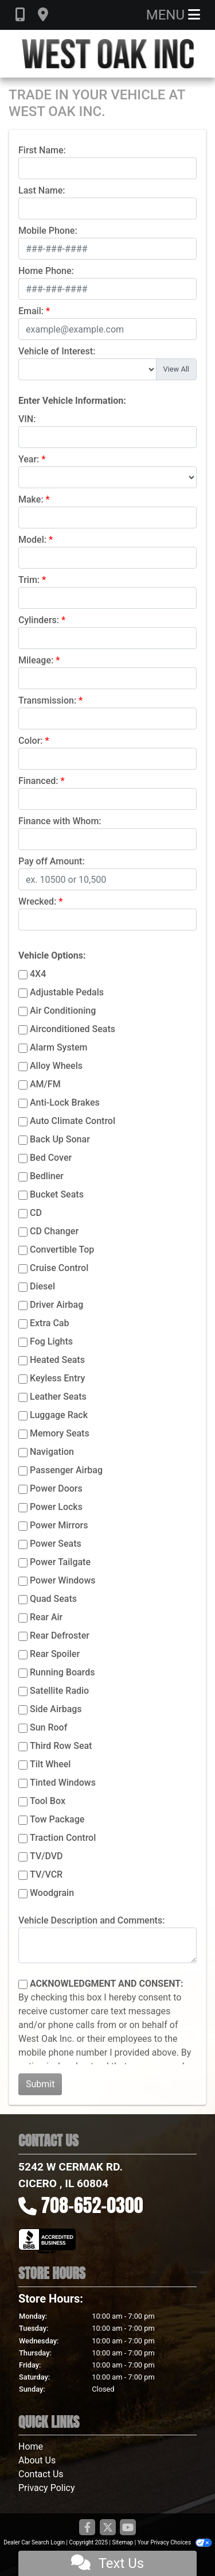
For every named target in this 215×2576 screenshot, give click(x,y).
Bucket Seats (57, 1194)
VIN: (27, 419)
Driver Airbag (56, 1304)
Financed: (38, 780)
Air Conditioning (63, 1010)
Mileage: (35, 660)
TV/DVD (46, 1856)
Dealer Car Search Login (34, 2542)
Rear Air (46, 1617)
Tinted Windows (63, 1782)
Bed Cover (51, 1157)
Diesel (42, 1286)
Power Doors (56, 1488)
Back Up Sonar (60, 1139)
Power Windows (63, 1580)
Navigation (52, 1451)
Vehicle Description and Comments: (91, 1920)
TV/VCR (46, 1874)
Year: (28, 459)
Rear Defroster (59, 1635)
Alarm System (58, 1047)
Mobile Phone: (47, 230)
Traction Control (63, 1837)
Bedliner (47, 1176)
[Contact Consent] (23, 1984)
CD (36, 1212)
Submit (40, 2084)
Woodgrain (52, 1892)
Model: (32, 539)
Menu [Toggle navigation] (173, 15)
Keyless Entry (57, 1378)
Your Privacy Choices (175, 2542)
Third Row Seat (61, 1745)
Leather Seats (58, 1396)
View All (176, 369)
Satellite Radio (59, 1690)
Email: (31, 311)
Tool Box (47, 1800)
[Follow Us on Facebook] (87, 2528)
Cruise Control (59, 1267)
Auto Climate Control (72, 1120)
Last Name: (41, 190)
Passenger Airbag (66, 1470)
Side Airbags (56, 1709)
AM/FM (45, 1084)
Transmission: (47, 700)
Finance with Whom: (59, 821)
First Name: (42, 150)
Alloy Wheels (56, 1065)
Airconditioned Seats (72, 1029)
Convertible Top (62, 1249)
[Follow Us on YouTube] (128, 2528)
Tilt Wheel (50, 1764)
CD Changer (54, 1231)
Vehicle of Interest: (56, 351)
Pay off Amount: (51, 861)
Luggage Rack (59, 1414)
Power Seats (55, 1543)
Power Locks (56, 1506)
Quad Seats (53, 1598)
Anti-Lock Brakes (65, 1102)
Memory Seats (59, 1433)
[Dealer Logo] (108, 53)
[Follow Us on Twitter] (108, 2528)
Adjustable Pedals (67, 992)
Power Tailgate (60, 1562)
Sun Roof (48, 1727)
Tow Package (57, 1819)
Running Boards (62, 1672)
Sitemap (122, 2542)
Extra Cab (49, 1323)
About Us (37, 2460)
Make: (31, 499)
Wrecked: (37, 901)
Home (30, 2446)
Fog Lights (51, 1341)
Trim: (29, 579)
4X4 (38, 973)
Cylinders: (38, 620)
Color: (30, 740)
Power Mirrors (59, 1525)
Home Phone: (46, 270)
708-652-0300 (92, 2205)
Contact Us (41, 2474)
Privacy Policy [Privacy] (46, 2487)
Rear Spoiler (55, 1653)
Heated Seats (57, 1359)
